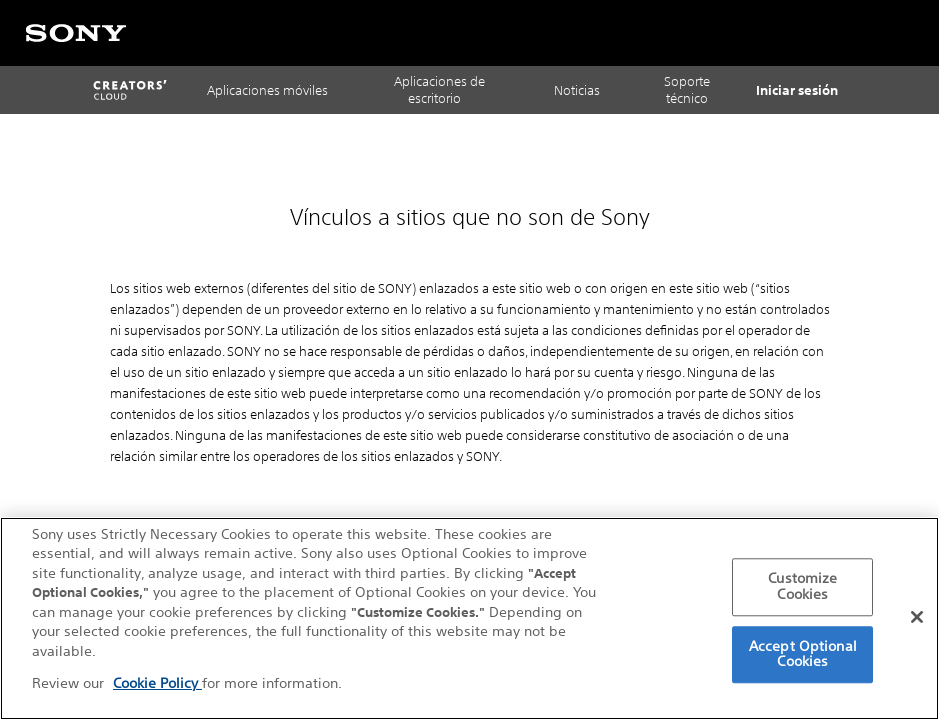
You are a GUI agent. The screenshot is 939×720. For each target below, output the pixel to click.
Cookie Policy (157, 683)
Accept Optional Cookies (803, 654)
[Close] (917, 617)
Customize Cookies (802, 587)
